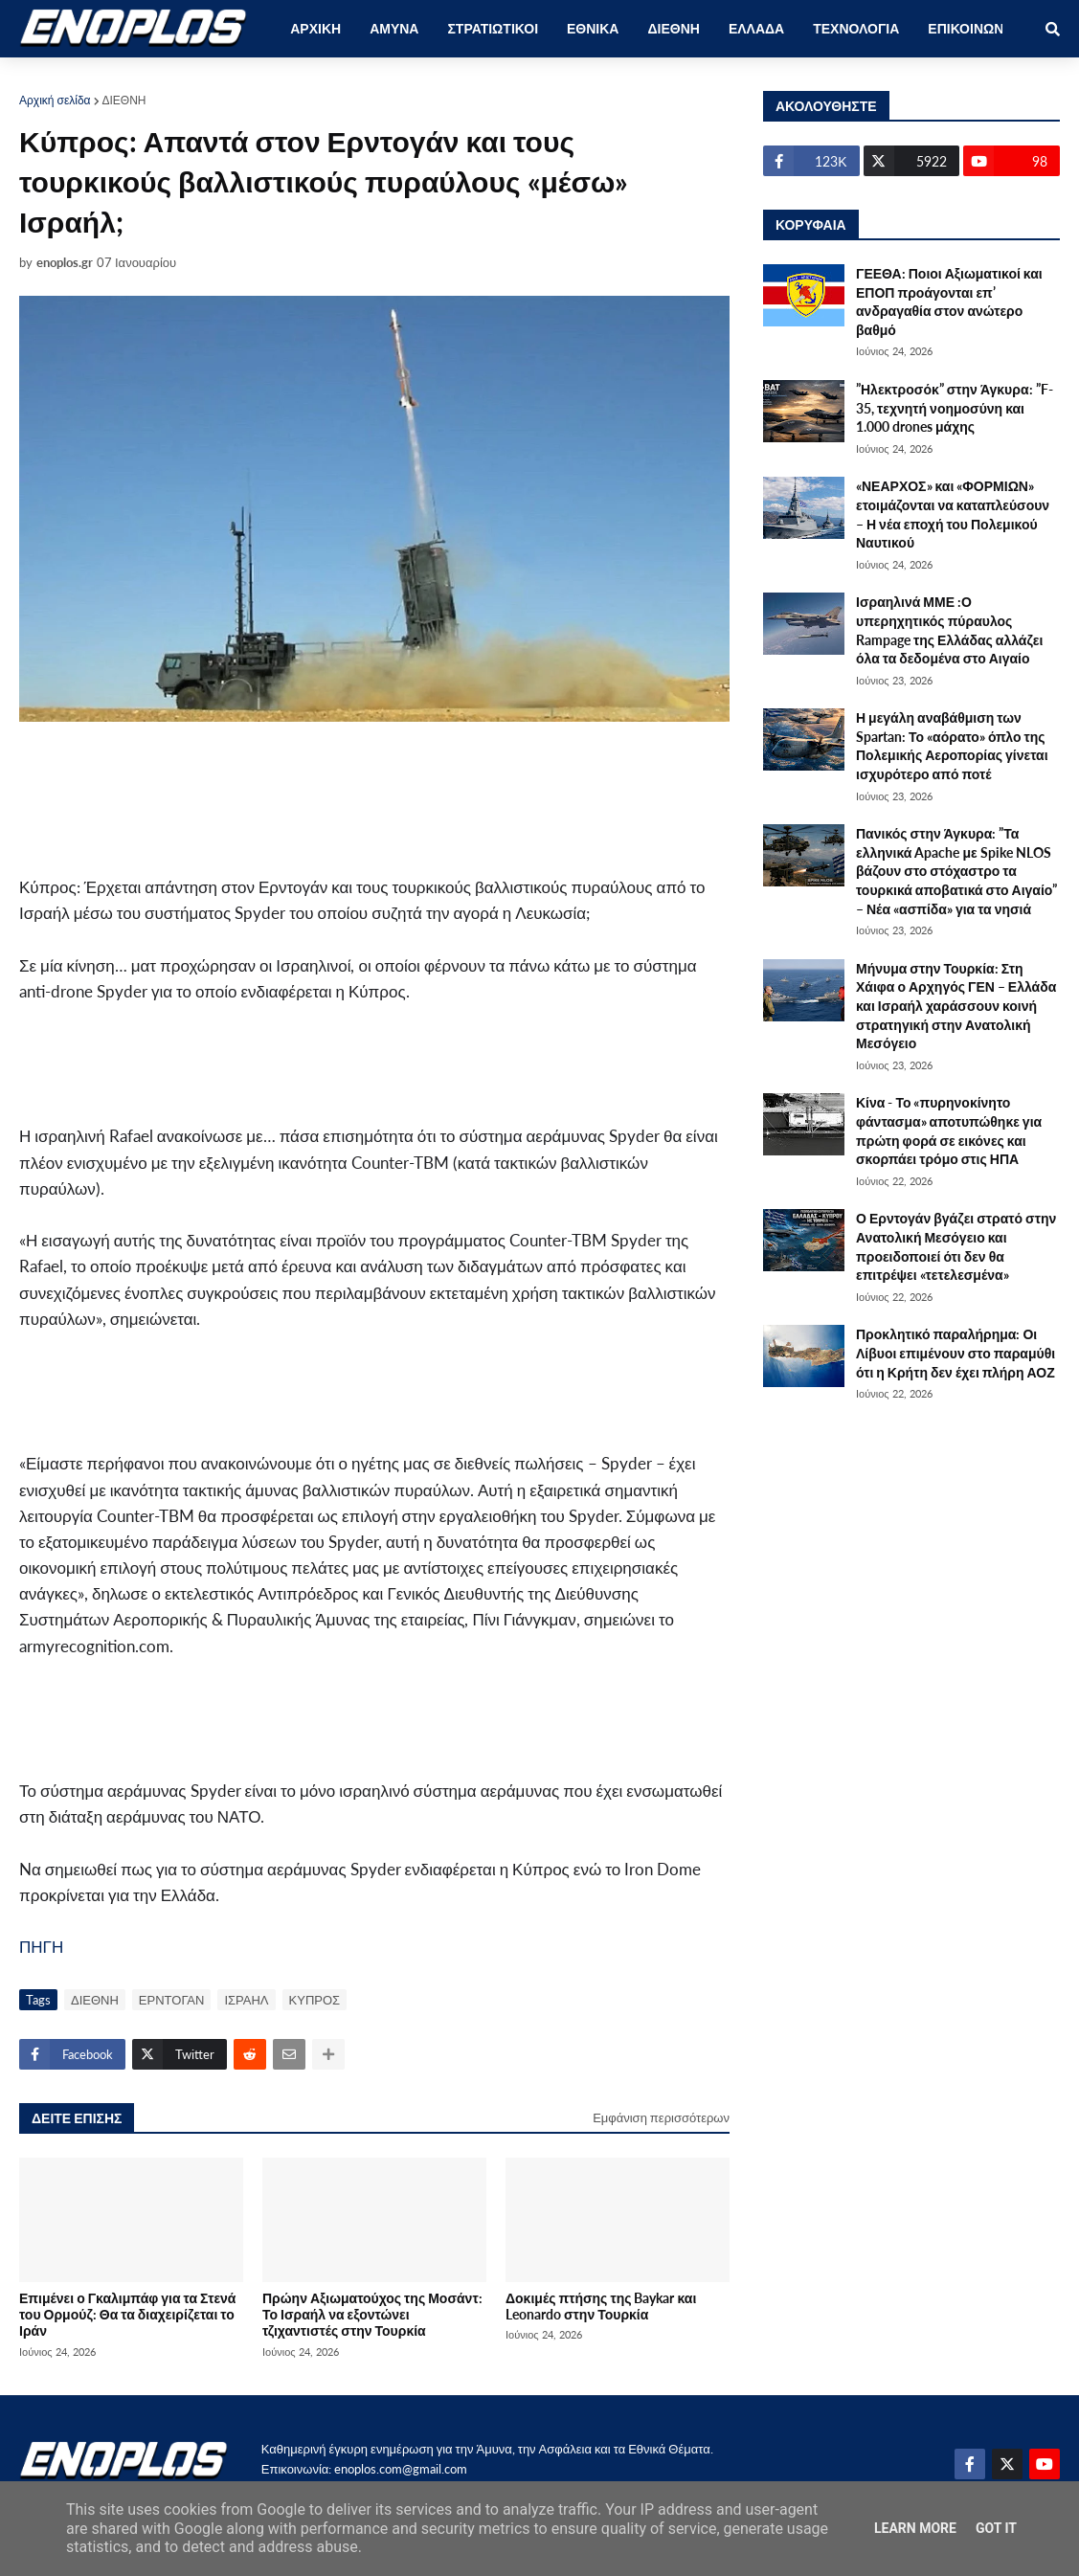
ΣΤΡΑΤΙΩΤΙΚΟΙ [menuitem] (492, 28)
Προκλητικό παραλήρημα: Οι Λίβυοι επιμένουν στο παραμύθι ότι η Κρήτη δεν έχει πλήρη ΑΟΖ (955, 1352)
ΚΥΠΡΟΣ (315, 1999)
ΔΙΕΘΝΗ (124, 100)
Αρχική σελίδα (55, 100)
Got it (996, 2528)
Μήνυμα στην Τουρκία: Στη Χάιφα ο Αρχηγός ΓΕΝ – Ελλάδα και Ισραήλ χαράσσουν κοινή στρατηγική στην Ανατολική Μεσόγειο (956, 1005)
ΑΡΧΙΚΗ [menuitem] (315, 28)
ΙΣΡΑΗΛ (246, 1999)
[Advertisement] (363, 798)
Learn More (915, 2528)
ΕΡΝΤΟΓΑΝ (172, 1999)
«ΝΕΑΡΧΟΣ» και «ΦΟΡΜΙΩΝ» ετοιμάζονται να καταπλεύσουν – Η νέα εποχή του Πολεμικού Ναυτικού (952, 514)
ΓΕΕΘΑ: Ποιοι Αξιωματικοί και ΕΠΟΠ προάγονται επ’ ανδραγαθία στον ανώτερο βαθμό (949, 301)
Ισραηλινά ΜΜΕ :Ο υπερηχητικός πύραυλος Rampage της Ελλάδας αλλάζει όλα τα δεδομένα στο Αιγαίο (949, 630)
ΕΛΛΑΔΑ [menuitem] (756, 28)
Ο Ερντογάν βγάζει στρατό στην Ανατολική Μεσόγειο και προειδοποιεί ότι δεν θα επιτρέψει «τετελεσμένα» (956, 1246)
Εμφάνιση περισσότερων (661, 2117)
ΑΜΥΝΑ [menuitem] (394, 28)
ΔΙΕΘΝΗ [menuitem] (673, 28)
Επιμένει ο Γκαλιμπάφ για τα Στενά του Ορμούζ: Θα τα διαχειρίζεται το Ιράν (127, 2315)
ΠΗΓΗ (41, 1947)
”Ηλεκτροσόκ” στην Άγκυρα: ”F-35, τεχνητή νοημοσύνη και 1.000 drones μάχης (954, 408)
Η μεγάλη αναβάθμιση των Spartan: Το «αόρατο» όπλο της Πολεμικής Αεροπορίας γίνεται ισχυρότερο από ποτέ (952, 745)
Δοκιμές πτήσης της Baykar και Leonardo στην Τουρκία (601, 2306)
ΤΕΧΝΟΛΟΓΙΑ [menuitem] (856, 28)
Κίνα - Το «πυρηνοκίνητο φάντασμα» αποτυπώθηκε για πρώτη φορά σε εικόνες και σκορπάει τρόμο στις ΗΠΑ (949, 1130)
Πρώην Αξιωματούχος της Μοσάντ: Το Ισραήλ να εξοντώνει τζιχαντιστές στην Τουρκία (372, 2315)
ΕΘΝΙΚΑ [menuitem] (592, 28)
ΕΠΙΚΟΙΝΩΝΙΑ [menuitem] (972, 28)
